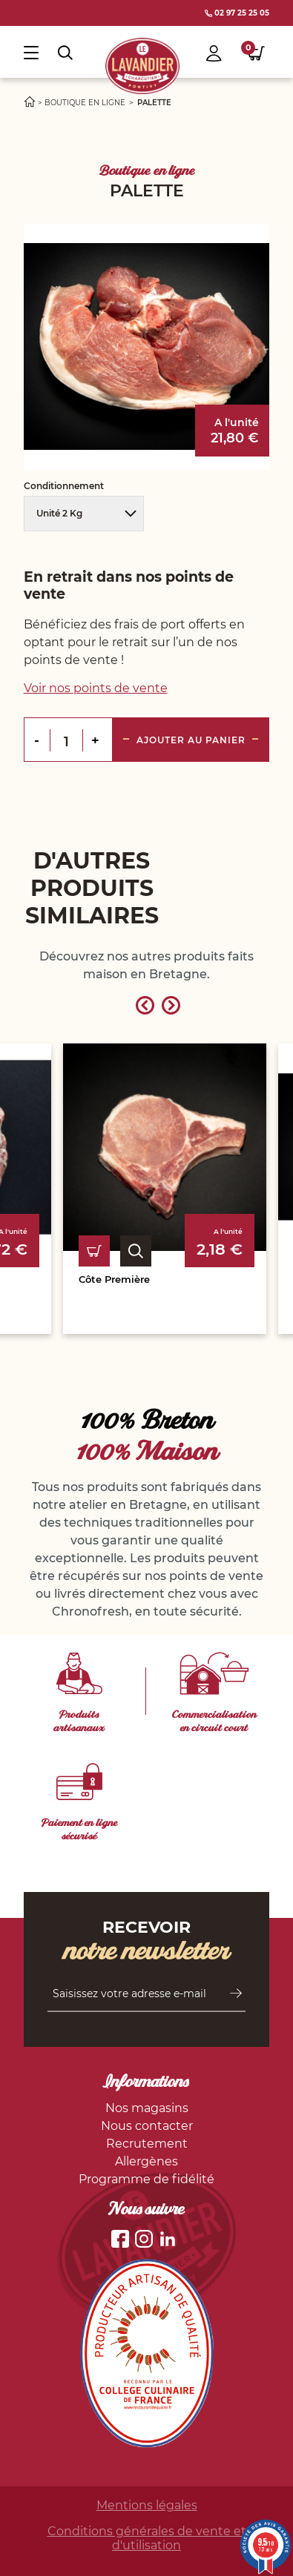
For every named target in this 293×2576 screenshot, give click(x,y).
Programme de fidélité (146, 2179)
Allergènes (146, 2161)
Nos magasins (146, 2108)
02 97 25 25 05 (237, 13)
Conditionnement (65, 485)
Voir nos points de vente (96, 688)
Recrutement (147, 2144)
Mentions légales (146, 2505)
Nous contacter (147, 2126)
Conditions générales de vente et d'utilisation (146, 2538)
